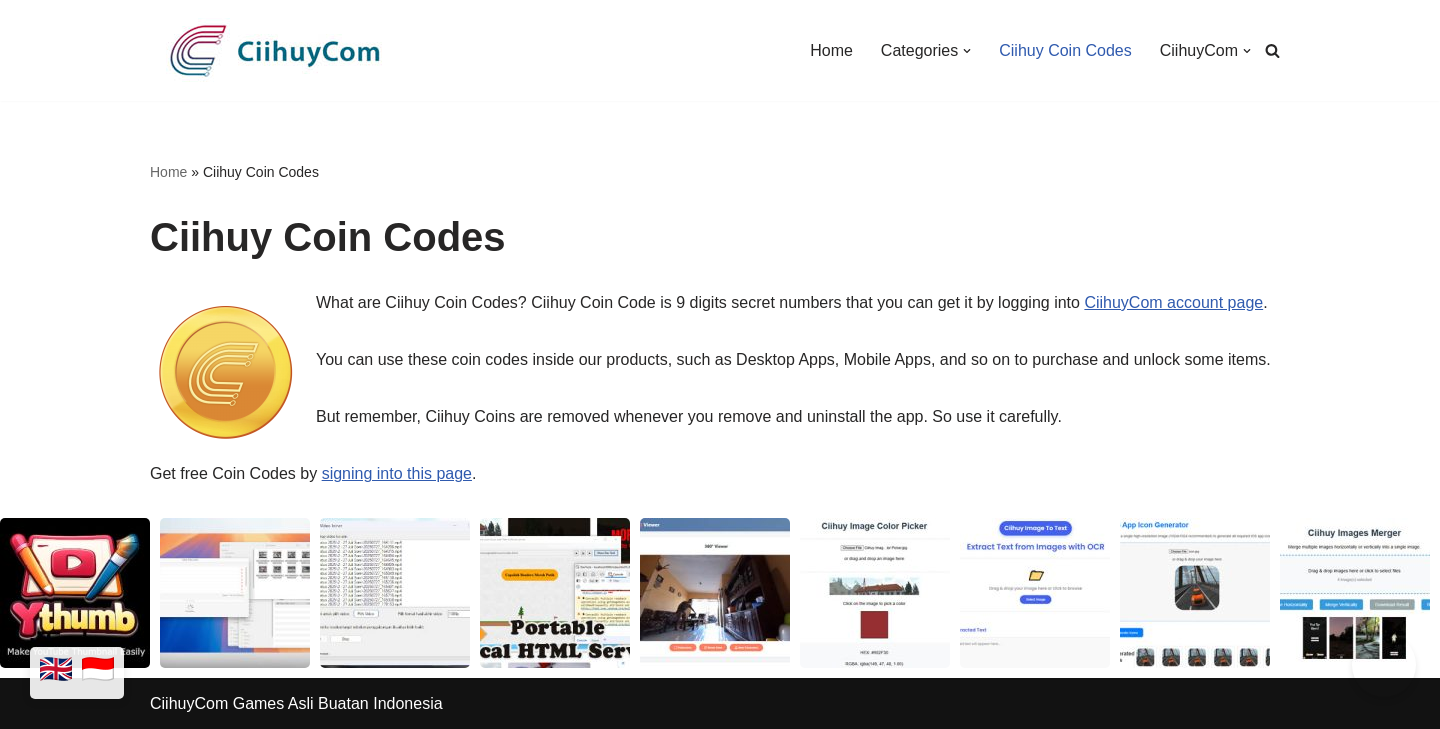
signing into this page (397, 473)
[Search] (1272, 50)
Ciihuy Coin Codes (1065, 50)
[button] (967, 51)
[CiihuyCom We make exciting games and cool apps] (275, 50)
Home (831, 50)
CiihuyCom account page (1173, 302)
